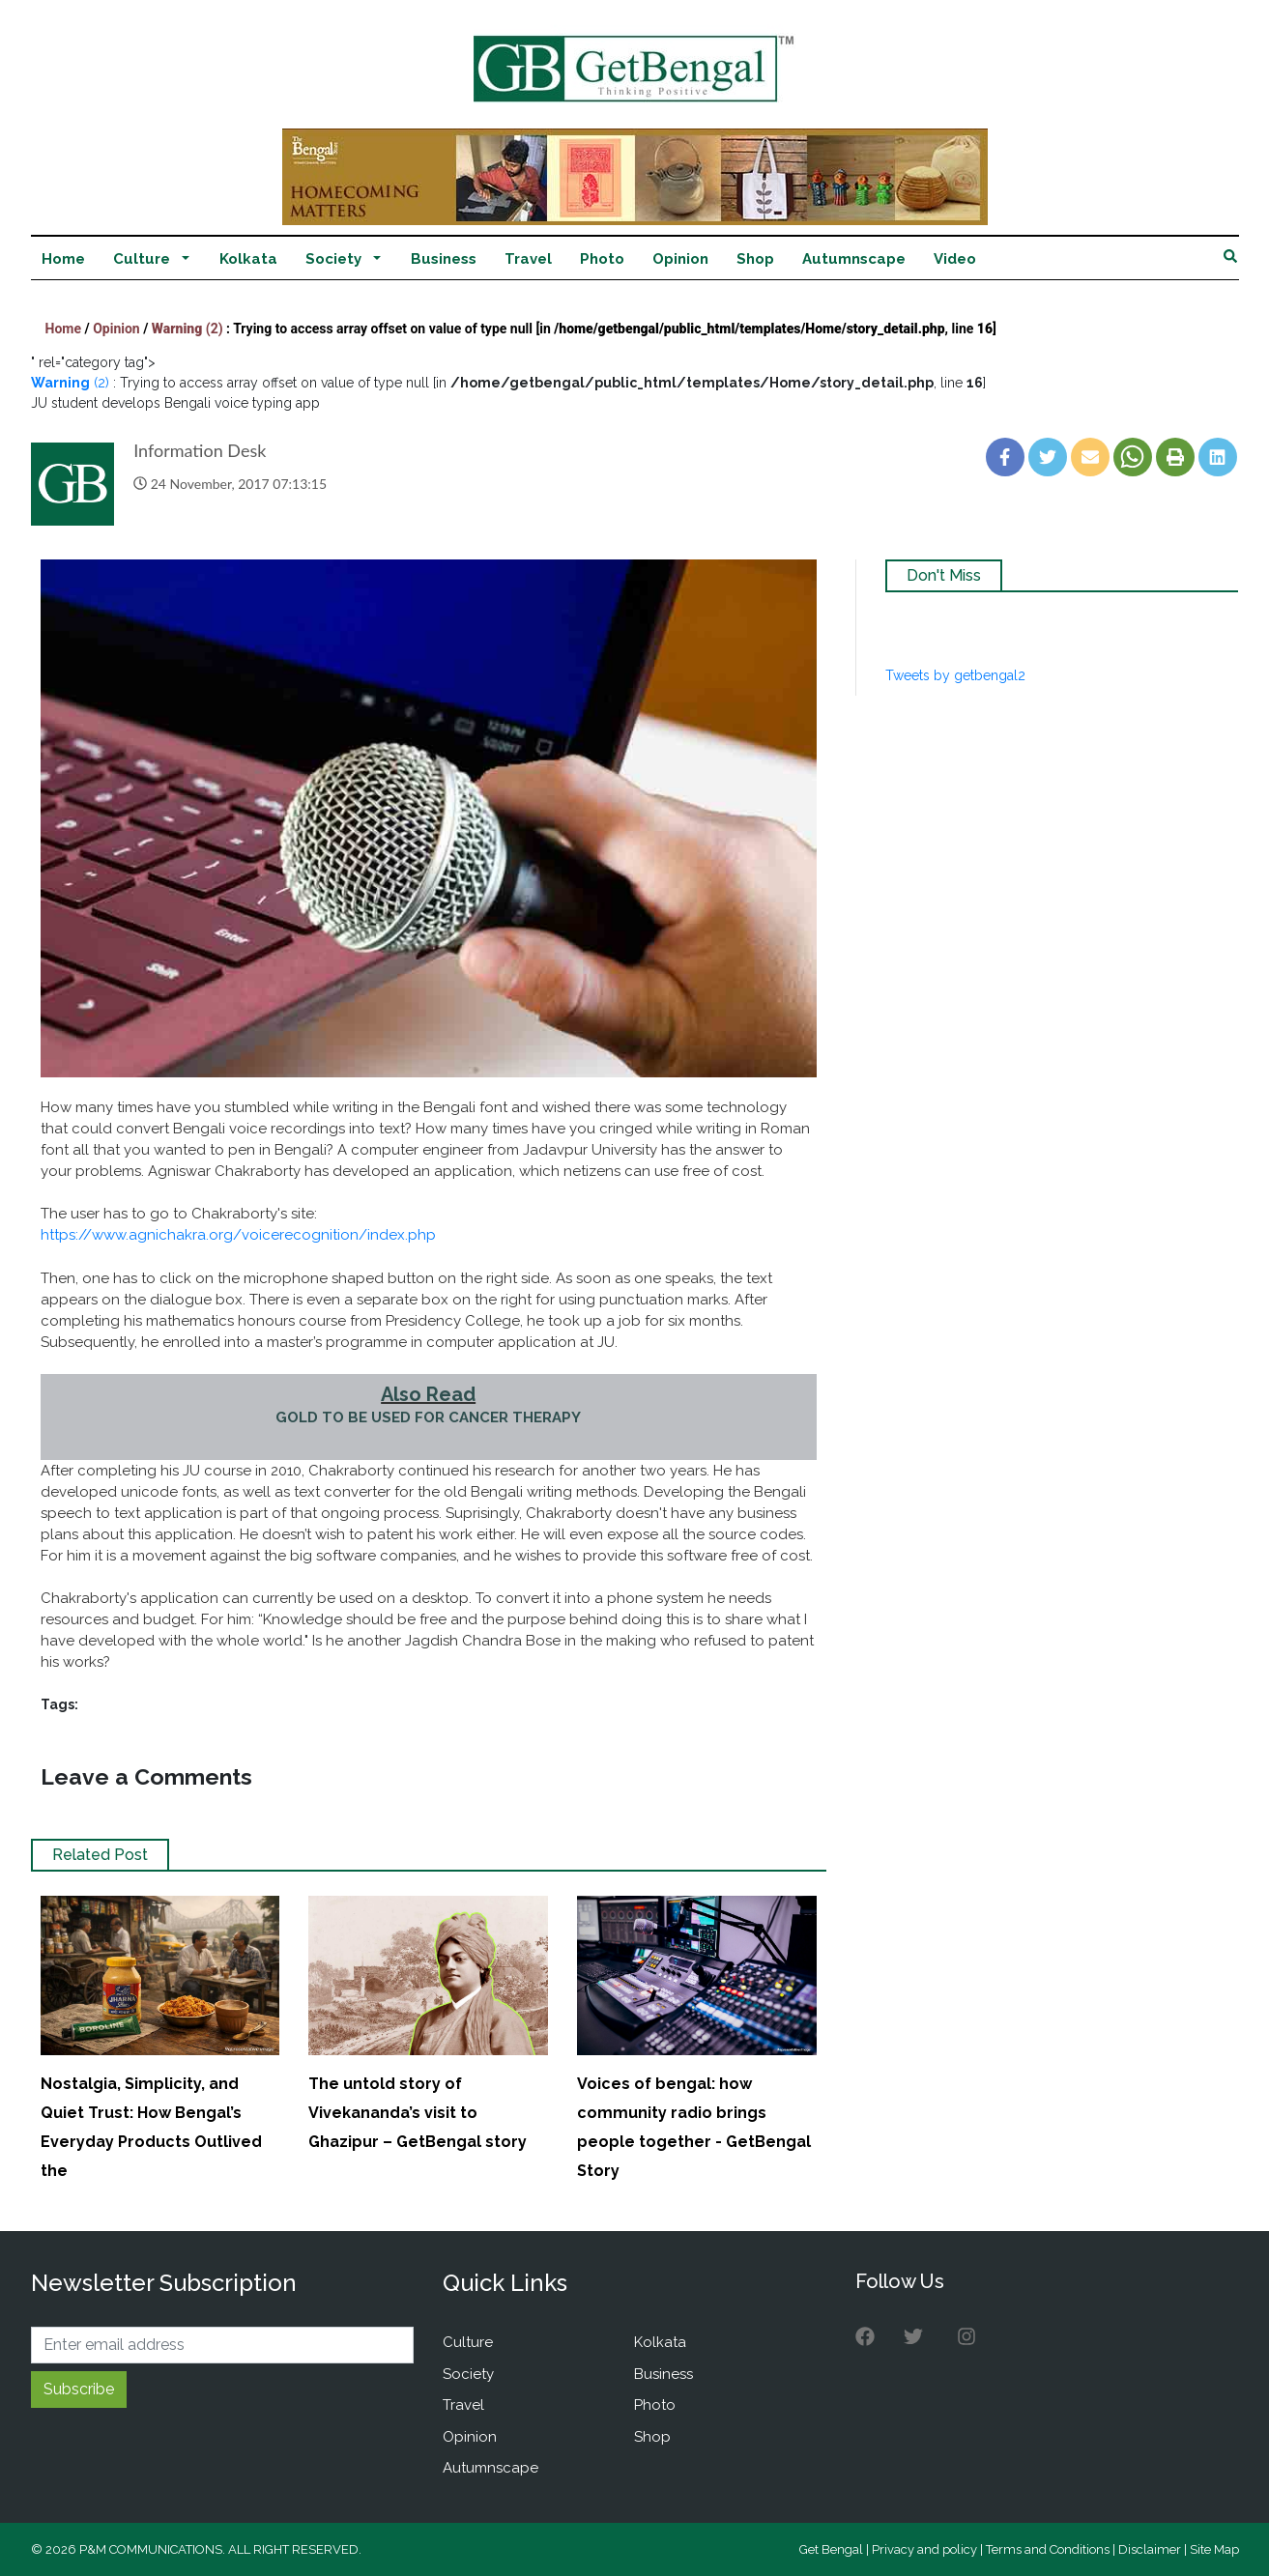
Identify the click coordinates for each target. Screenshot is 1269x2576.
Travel (528, 259)
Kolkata (248, 259)
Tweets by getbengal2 (955, 675)
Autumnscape (854, 259)
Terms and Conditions (1048, 2549)
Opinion (680, 259)
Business (443, 259)
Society (333, 259)
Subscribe (78, 2389)
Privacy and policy (924, 2549)
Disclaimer (1149, 2549)
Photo (602, 259)
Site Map (1214, 2549)
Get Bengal (831, 2549)
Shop (755, 259)
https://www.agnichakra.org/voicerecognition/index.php (238, 1235)
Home (63, 259)
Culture (141, 259)
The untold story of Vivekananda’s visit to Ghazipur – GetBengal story (417, 2113)
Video (955, 259)
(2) (189, 328)
